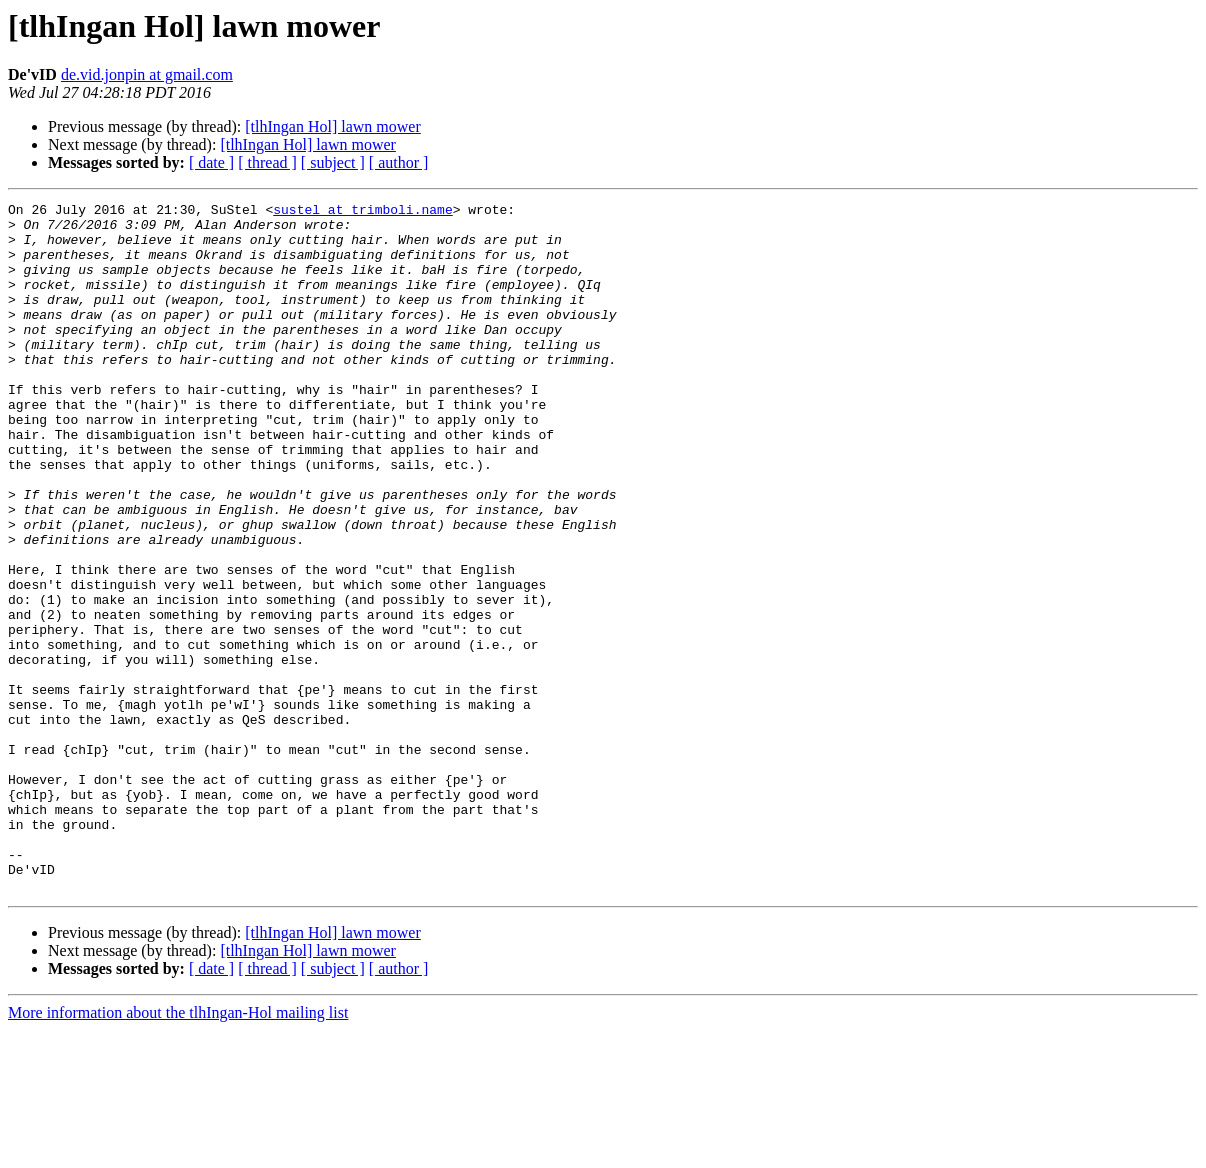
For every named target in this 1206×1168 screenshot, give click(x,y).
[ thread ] (267, 162)
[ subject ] (333, 162)
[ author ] (399, 162)
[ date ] (211, 162)
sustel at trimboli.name (362, 212)
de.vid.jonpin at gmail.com (147, 74)
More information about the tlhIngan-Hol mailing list (178, 1150)
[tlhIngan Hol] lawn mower (333, 126)
